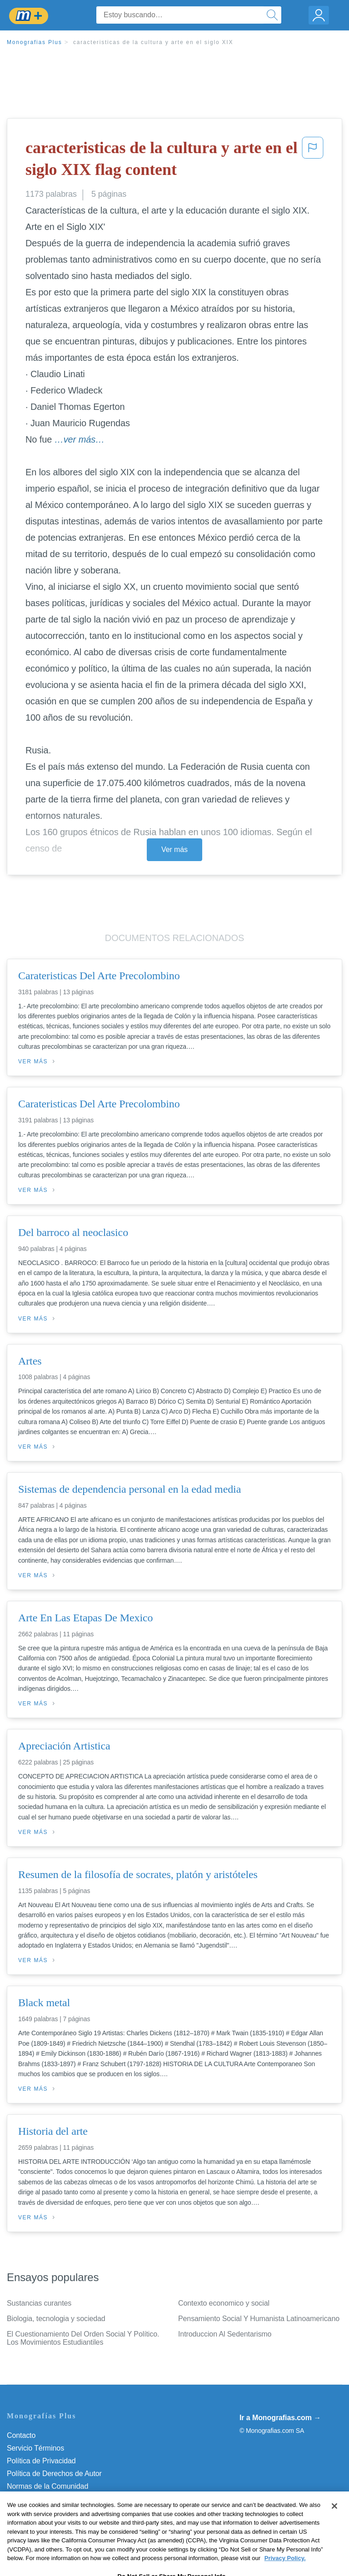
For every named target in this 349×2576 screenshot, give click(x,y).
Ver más (174, 849)
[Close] (334, 2523)
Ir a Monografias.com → (280, 2418)
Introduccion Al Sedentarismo (224, 2334)
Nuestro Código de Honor (47, 2499)
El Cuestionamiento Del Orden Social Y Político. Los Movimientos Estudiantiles (83, 2338)
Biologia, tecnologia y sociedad (56, 2318)
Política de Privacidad (41, 2461)
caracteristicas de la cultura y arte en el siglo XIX (153, 42)
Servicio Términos (35, 2448)
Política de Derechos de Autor (54, 2473)
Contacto (21, 2435)
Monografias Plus (34, 42)
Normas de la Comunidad (47, 2486)
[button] (313, 160)
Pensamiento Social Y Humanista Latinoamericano (258, 2318)
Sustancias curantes (39, 2303)
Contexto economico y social (223, 2303)
